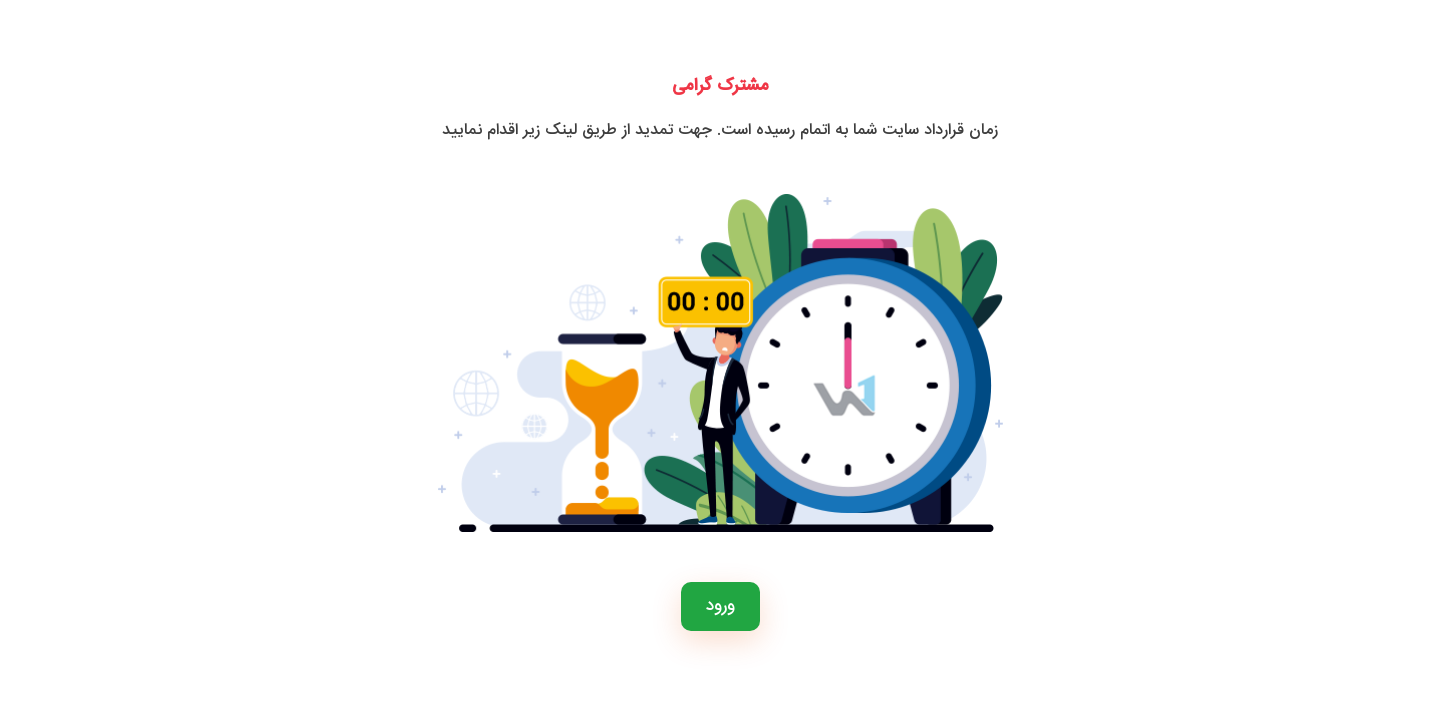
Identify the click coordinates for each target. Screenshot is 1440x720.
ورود (720, 606)
